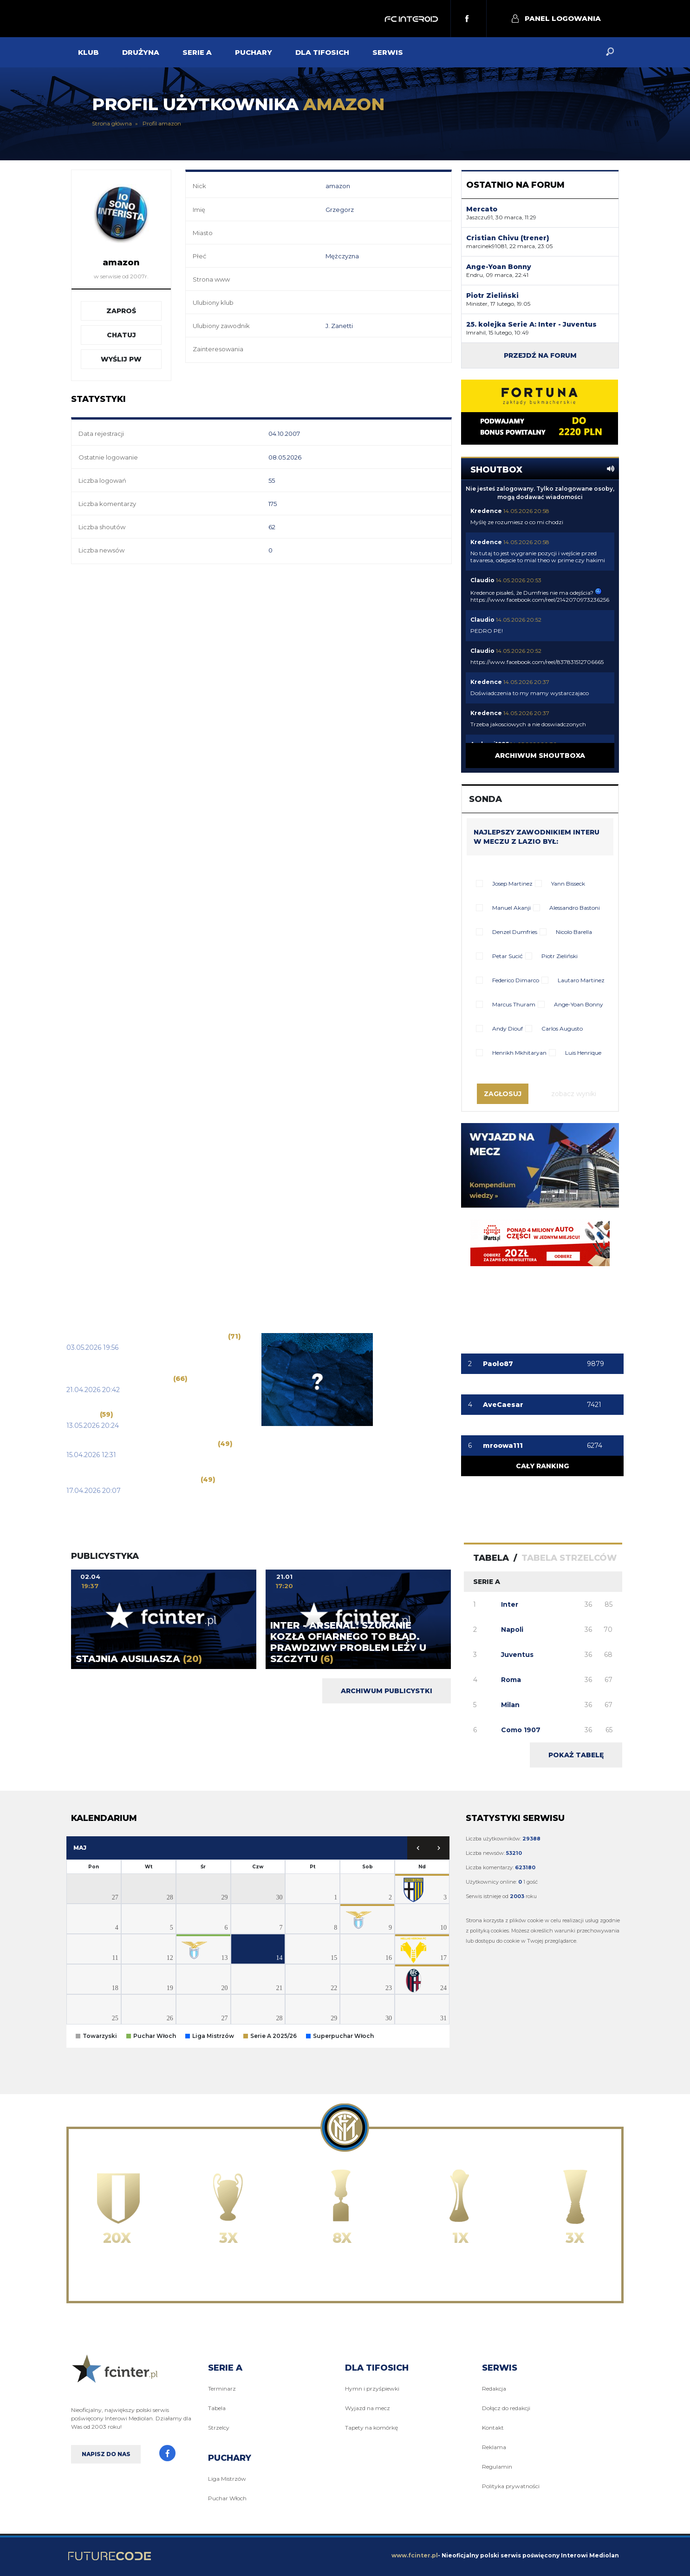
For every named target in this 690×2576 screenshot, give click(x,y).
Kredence (486, 510)
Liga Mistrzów (227, 2478)
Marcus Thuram (513, 1004)
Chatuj (121, 335)
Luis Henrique (583, 1052)
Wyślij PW (121, 359)
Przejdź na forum (540, 355)
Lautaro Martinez (581, 980)
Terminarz (222, 2388)
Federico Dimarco (515, 980)
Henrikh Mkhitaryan (519, 1052)
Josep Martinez (512, 883)
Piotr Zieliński (559, 956)
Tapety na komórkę (371, 2427)
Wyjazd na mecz (367, 2408)
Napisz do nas (106, 2454)
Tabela (217, 2408)
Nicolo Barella (574, 931)
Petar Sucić (507, 956)
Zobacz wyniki (573, 1094)
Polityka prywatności (511, 2486)
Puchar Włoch (227, 2498)
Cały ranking (542, 1466)
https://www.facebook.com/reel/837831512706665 (537, 661)
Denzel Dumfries (514, 931)
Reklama (494, 2447)
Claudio (482, 580)
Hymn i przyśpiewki (372, 2388)
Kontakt (493, 2427)
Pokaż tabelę (576, 1755)
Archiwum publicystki (386, 1691)
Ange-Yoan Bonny (578, 1004)
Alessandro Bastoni (574, 907)
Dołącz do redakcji (506, 2408)
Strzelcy (218, 2427)
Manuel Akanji (511, 907)
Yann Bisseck (568, 883)
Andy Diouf (507, 1028)
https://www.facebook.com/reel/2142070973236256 (539, 599)
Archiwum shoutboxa (540, 755)
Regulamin (497, 2466)
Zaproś (121, 311)
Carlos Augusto (562, 1028)
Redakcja (494, 2388)
